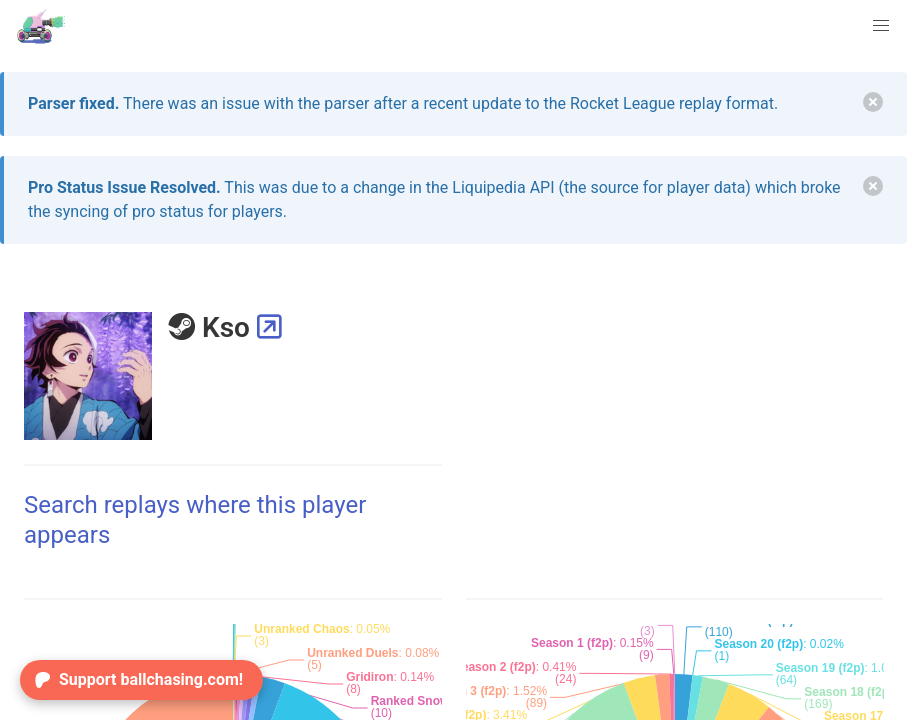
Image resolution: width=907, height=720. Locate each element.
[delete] (873, 102)
